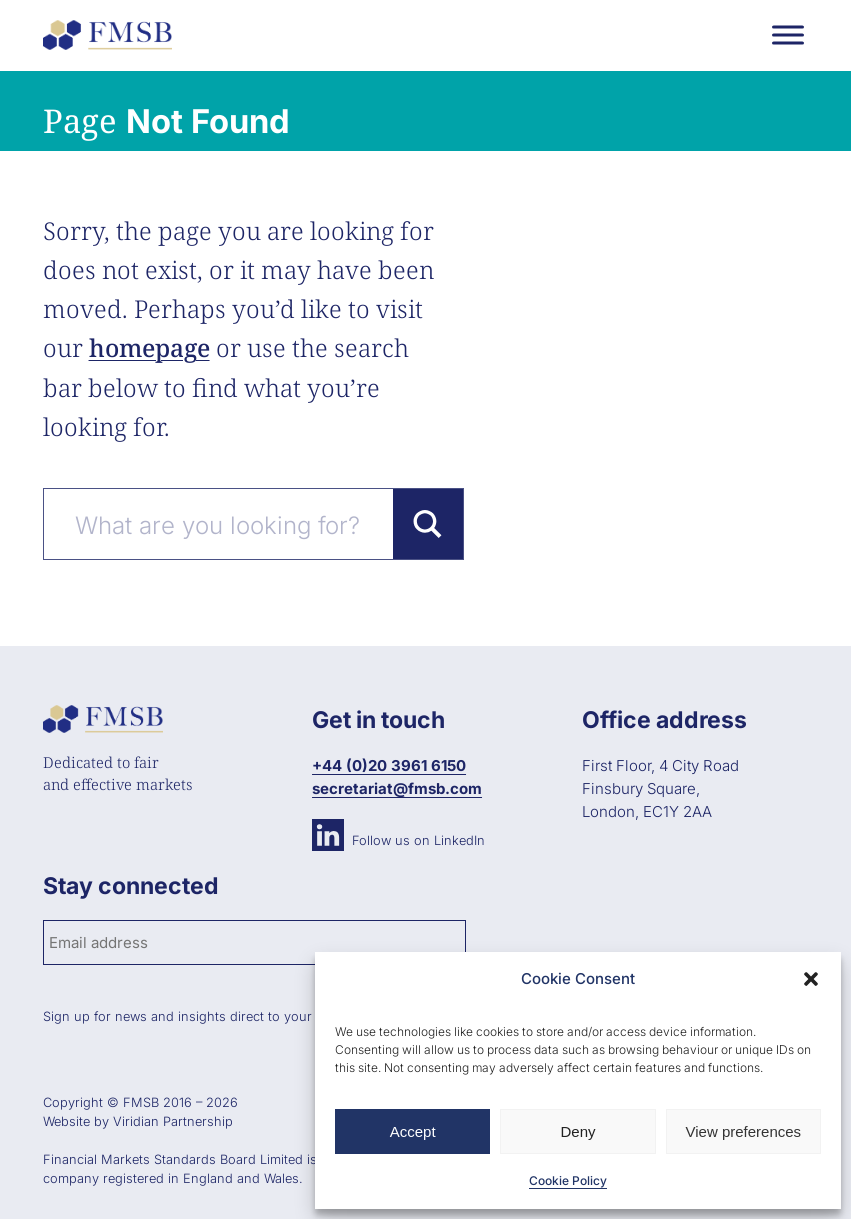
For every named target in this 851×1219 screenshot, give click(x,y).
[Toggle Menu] (788, 34)
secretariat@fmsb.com (397, 788)
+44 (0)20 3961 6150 (389, 765)
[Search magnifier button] (428, 524)
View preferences (744, 1131)
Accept (413, 1131)
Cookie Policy (568, 1180)
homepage (149, 347)
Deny (577, 1131)
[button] (811, 979)
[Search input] (229, 524)
